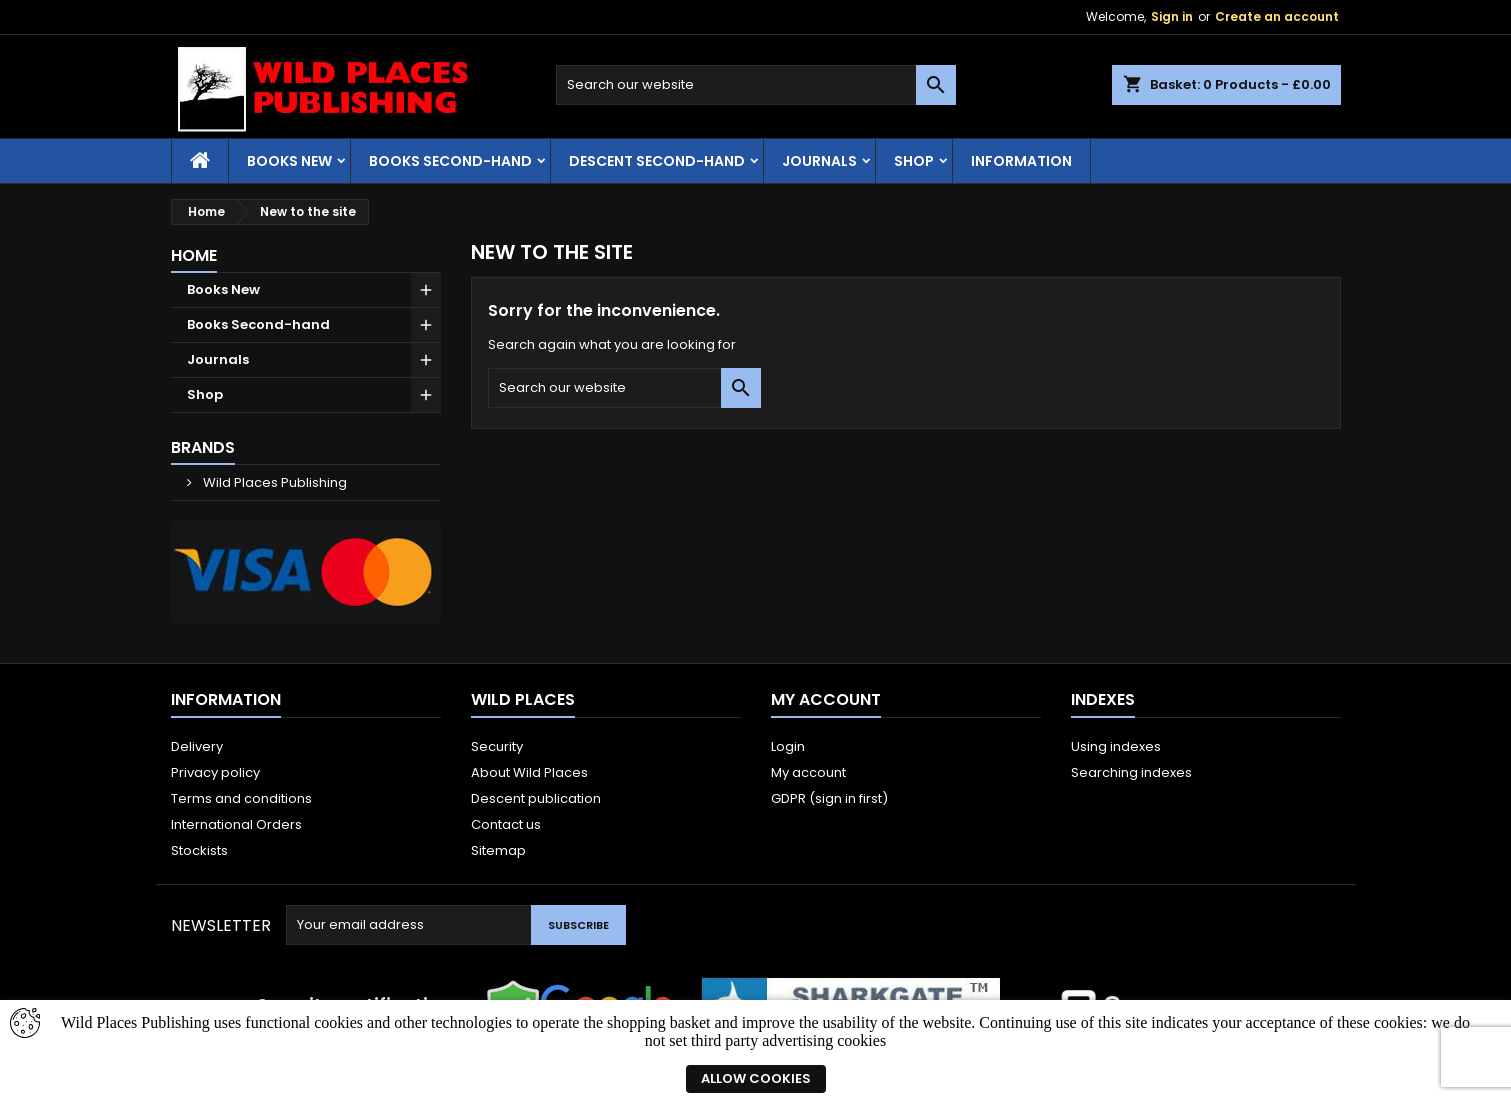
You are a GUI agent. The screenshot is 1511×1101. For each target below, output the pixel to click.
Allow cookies (756, 1078)
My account (808, 772)
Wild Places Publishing (273, 482)
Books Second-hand (450, 161)
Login (788, 746)
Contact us (506, 824)
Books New (289, 161)
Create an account (1277, 16)
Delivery (197, 746)
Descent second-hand (657, 161)
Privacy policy (215, 772)
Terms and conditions (241, 798)
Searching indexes (1131, 772)
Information (1021, 161)
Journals (819, 161)
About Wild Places (529, 772)
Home (194, 255)
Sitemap (498, 850)
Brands (203, 447)
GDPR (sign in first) (829, 798)
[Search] (756, 85)
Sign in (1172, 16)
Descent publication (536, 798)
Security (497, 746)
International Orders (236, 824)
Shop (914, 161)
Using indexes (1116, 746)
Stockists (199, 850)
